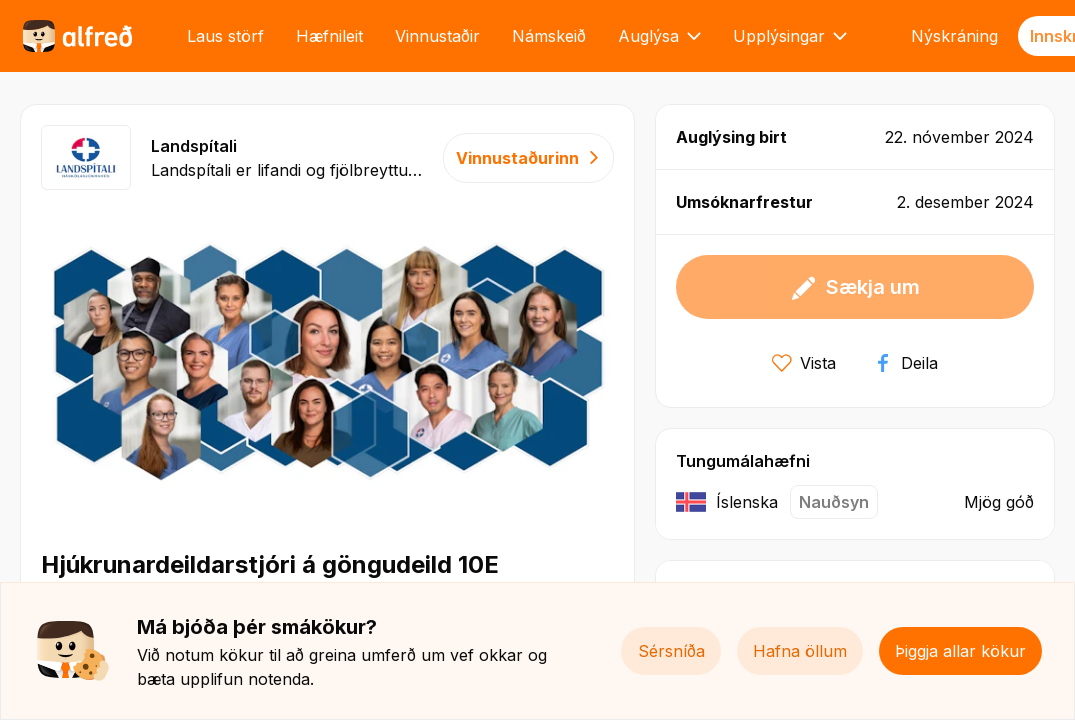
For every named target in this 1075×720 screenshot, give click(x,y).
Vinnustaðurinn (528, 158)
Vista (804, 363)
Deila (905, 363)
